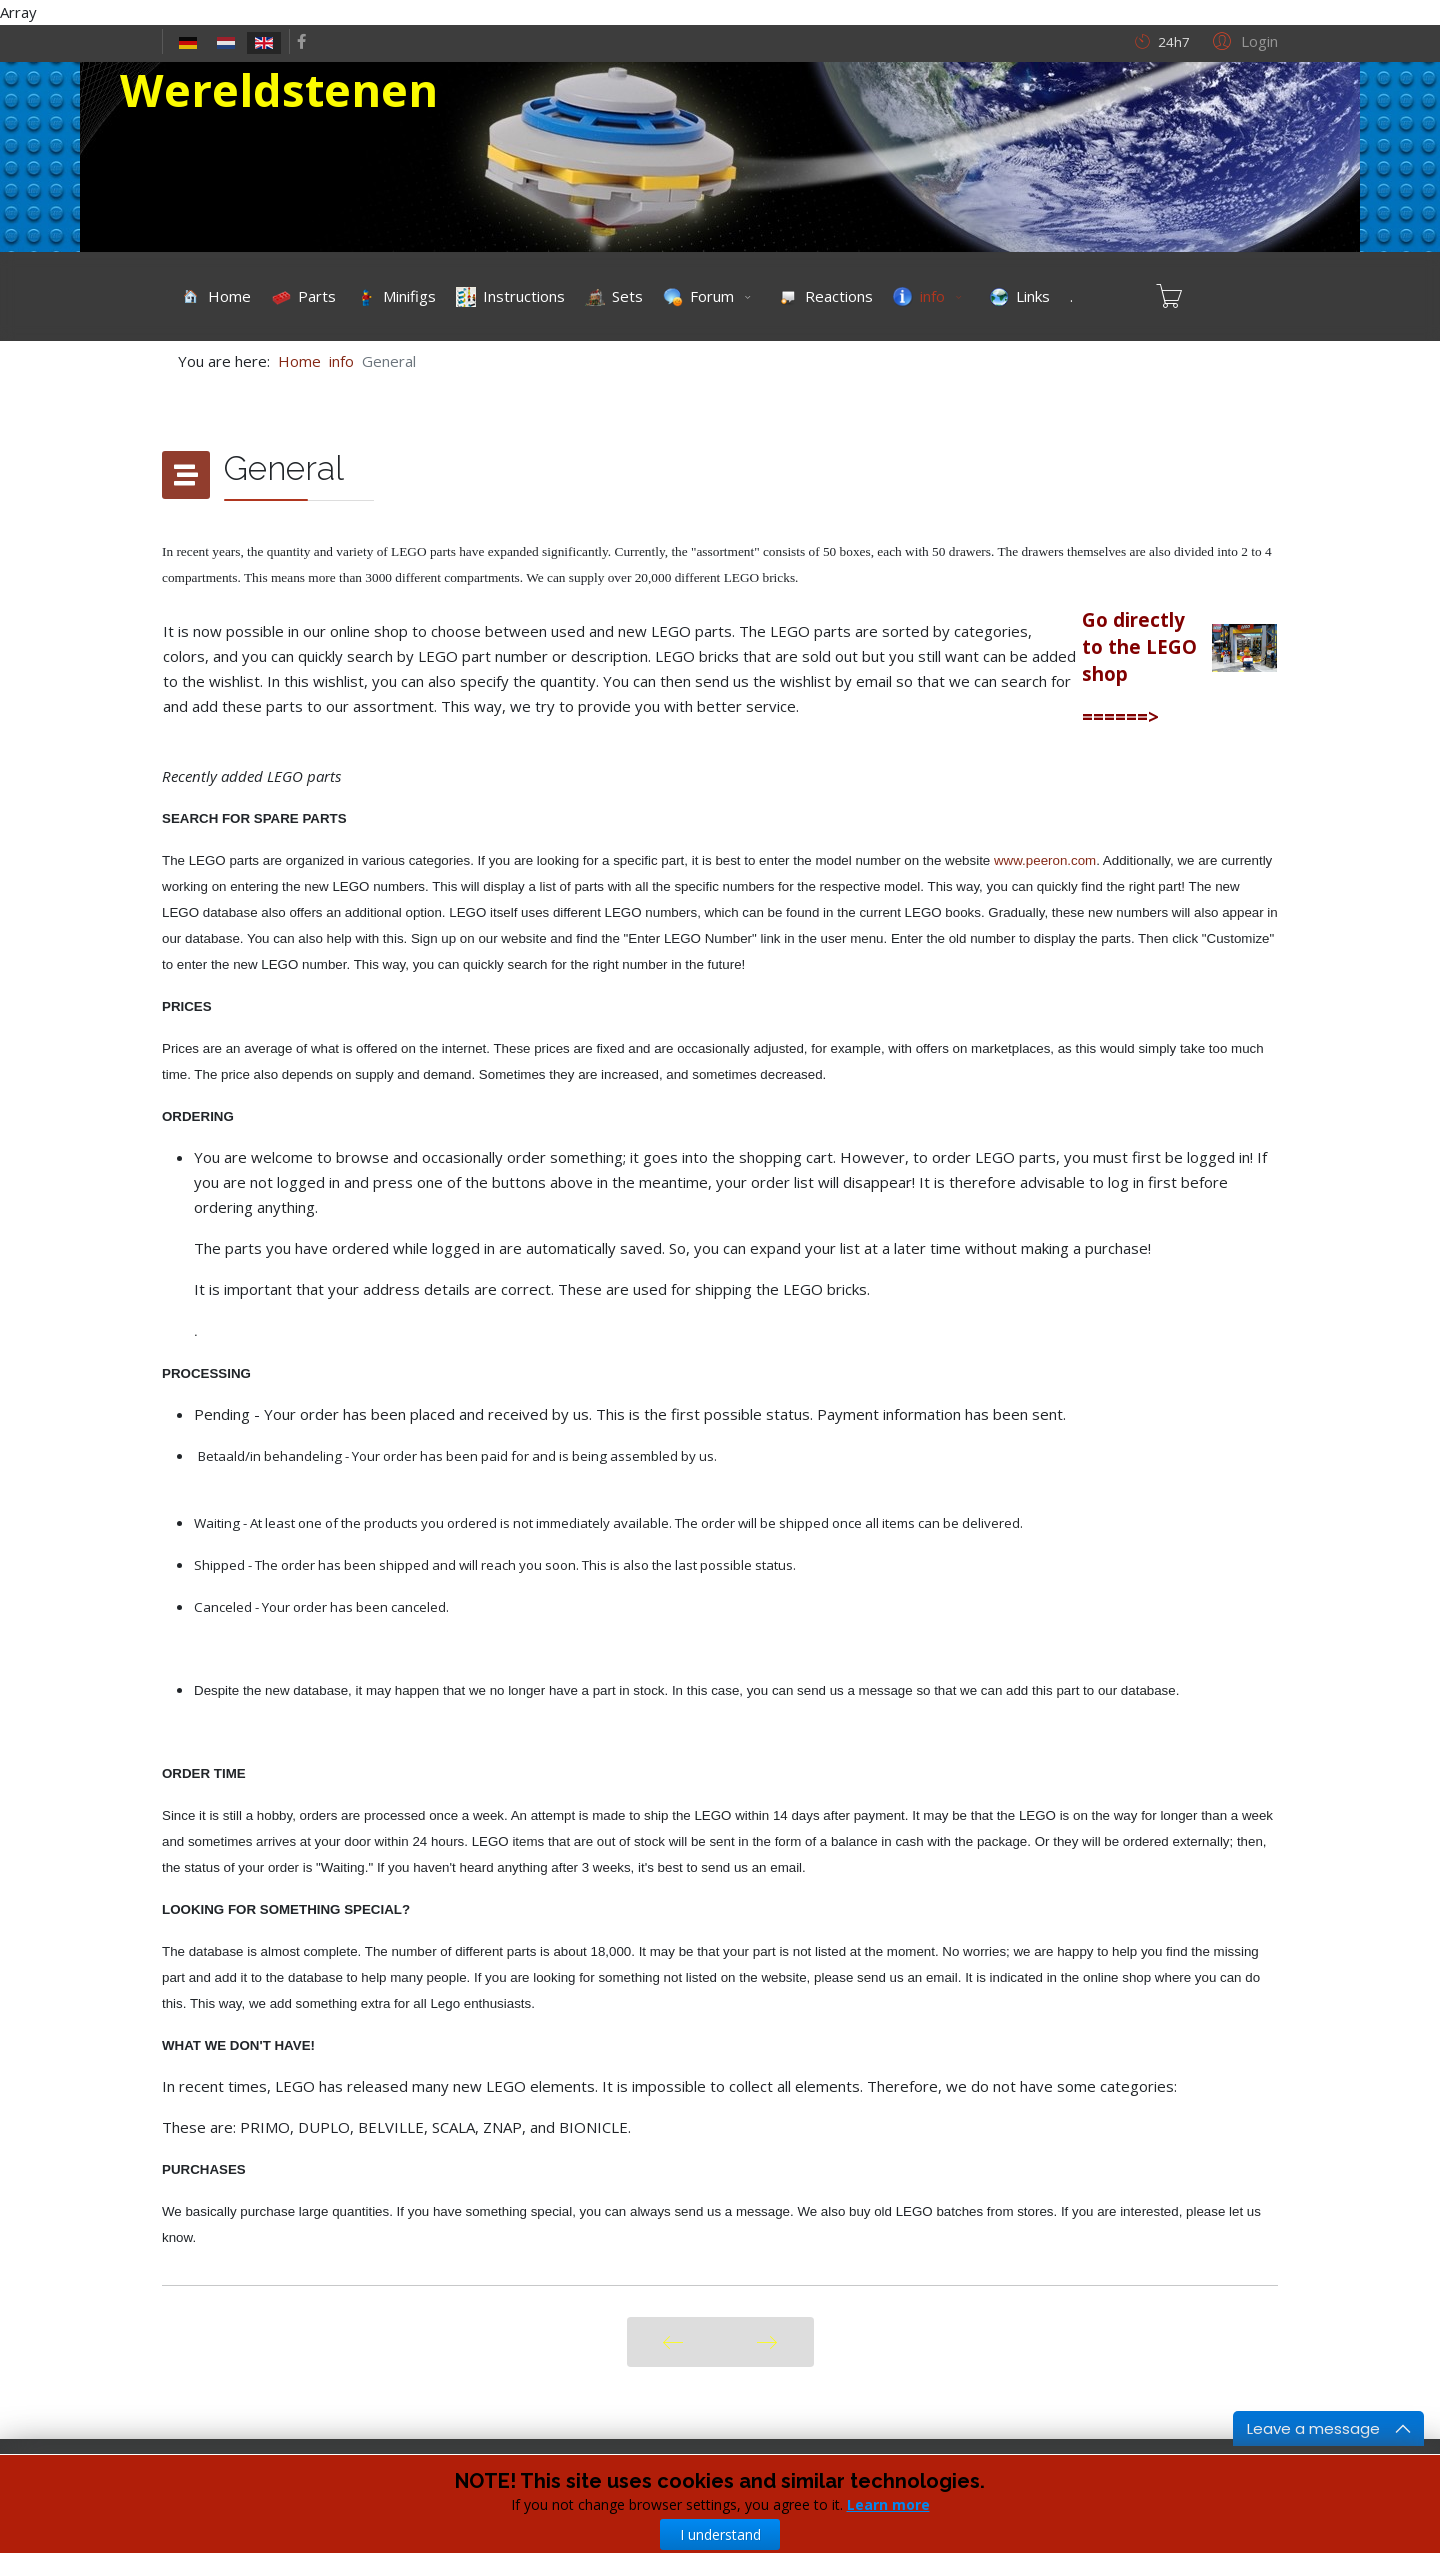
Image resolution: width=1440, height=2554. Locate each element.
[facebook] (301, 41)
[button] (1242, 40)
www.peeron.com (1045, 860)
